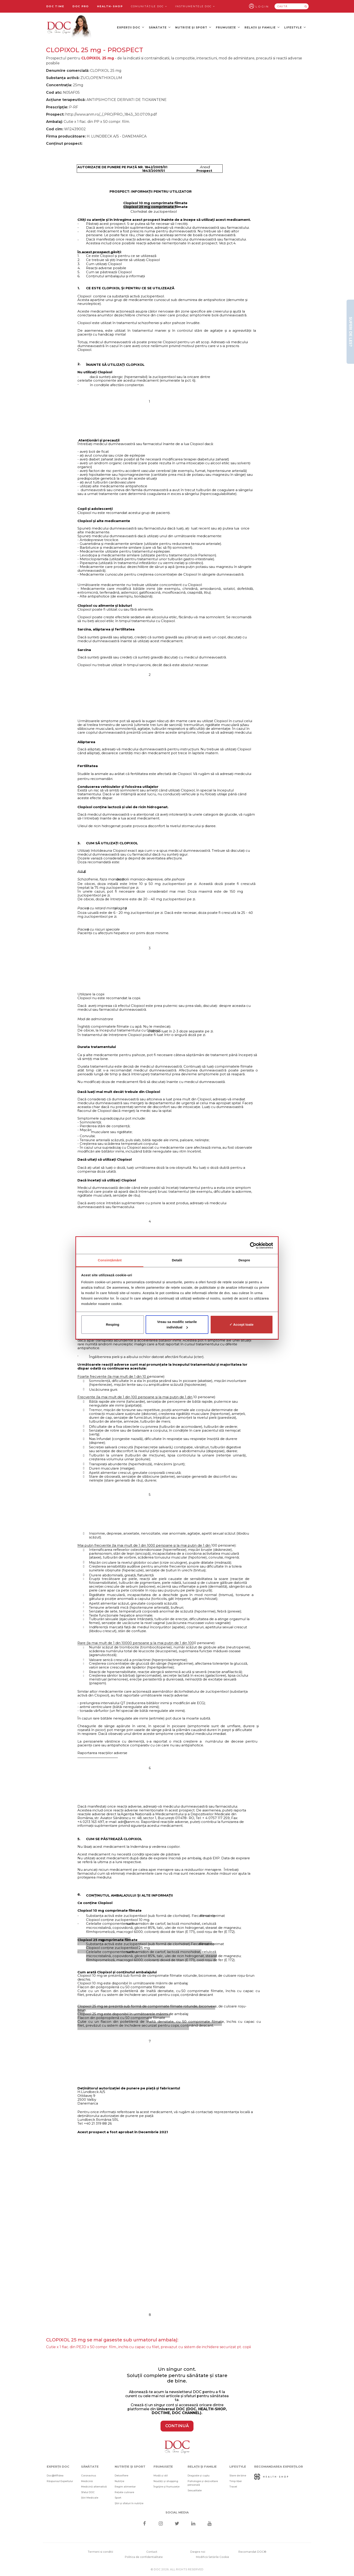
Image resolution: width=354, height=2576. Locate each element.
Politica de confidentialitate (144, 2557)
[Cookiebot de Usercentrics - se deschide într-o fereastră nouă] (253, 1245)
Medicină (87, 2481)
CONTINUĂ (177, 2425)
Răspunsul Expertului (60, 2481)
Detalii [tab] (177, 1260)
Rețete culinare (124, 2492)
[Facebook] (144, 2524)
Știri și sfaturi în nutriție (129, 2503)
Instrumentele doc (195, 6)
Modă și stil (161, 2475)
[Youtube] (210, 2524)
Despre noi (197, 2551)
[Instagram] (161, 2524)
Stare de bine (237, 2475)
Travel (233, 2486)
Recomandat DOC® (252, 2551)
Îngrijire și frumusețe (166, 2486)
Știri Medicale (89, 2497)
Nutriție (119, 2481)
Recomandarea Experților (278, 2466)
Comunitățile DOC (149, 6)
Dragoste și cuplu (199, 2475)
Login (262, 6)
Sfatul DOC (88, 2492)
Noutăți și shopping (166, 2481)
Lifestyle (295, 27)
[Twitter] (177, 2524)
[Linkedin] (193, 2524)
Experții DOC (130, 27)
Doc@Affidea (55, 2475)
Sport (118, 2497)
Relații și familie (262, 27)
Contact (151, 2551)
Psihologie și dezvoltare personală (203, 2483)
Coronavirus (88, 2475)
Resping (112, 1324)
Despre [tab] (244, 1260)
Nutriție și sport (193, 27)
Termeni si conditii (100, 2551)
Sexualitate (195, 2490)
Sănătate (160, 27)
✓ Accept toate (241, 1324)
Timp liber (235, 2481)
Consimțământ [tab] (109, 1260)
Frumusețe (228, 27)
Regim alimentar (125, 2486)
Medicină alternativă (94, 2486)
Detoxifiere (121, 2475)
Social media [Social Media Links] (177, 2512)
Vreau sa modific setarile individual (177, 1324)
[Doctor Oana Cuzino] (69, 27)
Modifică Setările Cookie (212, 2557)
